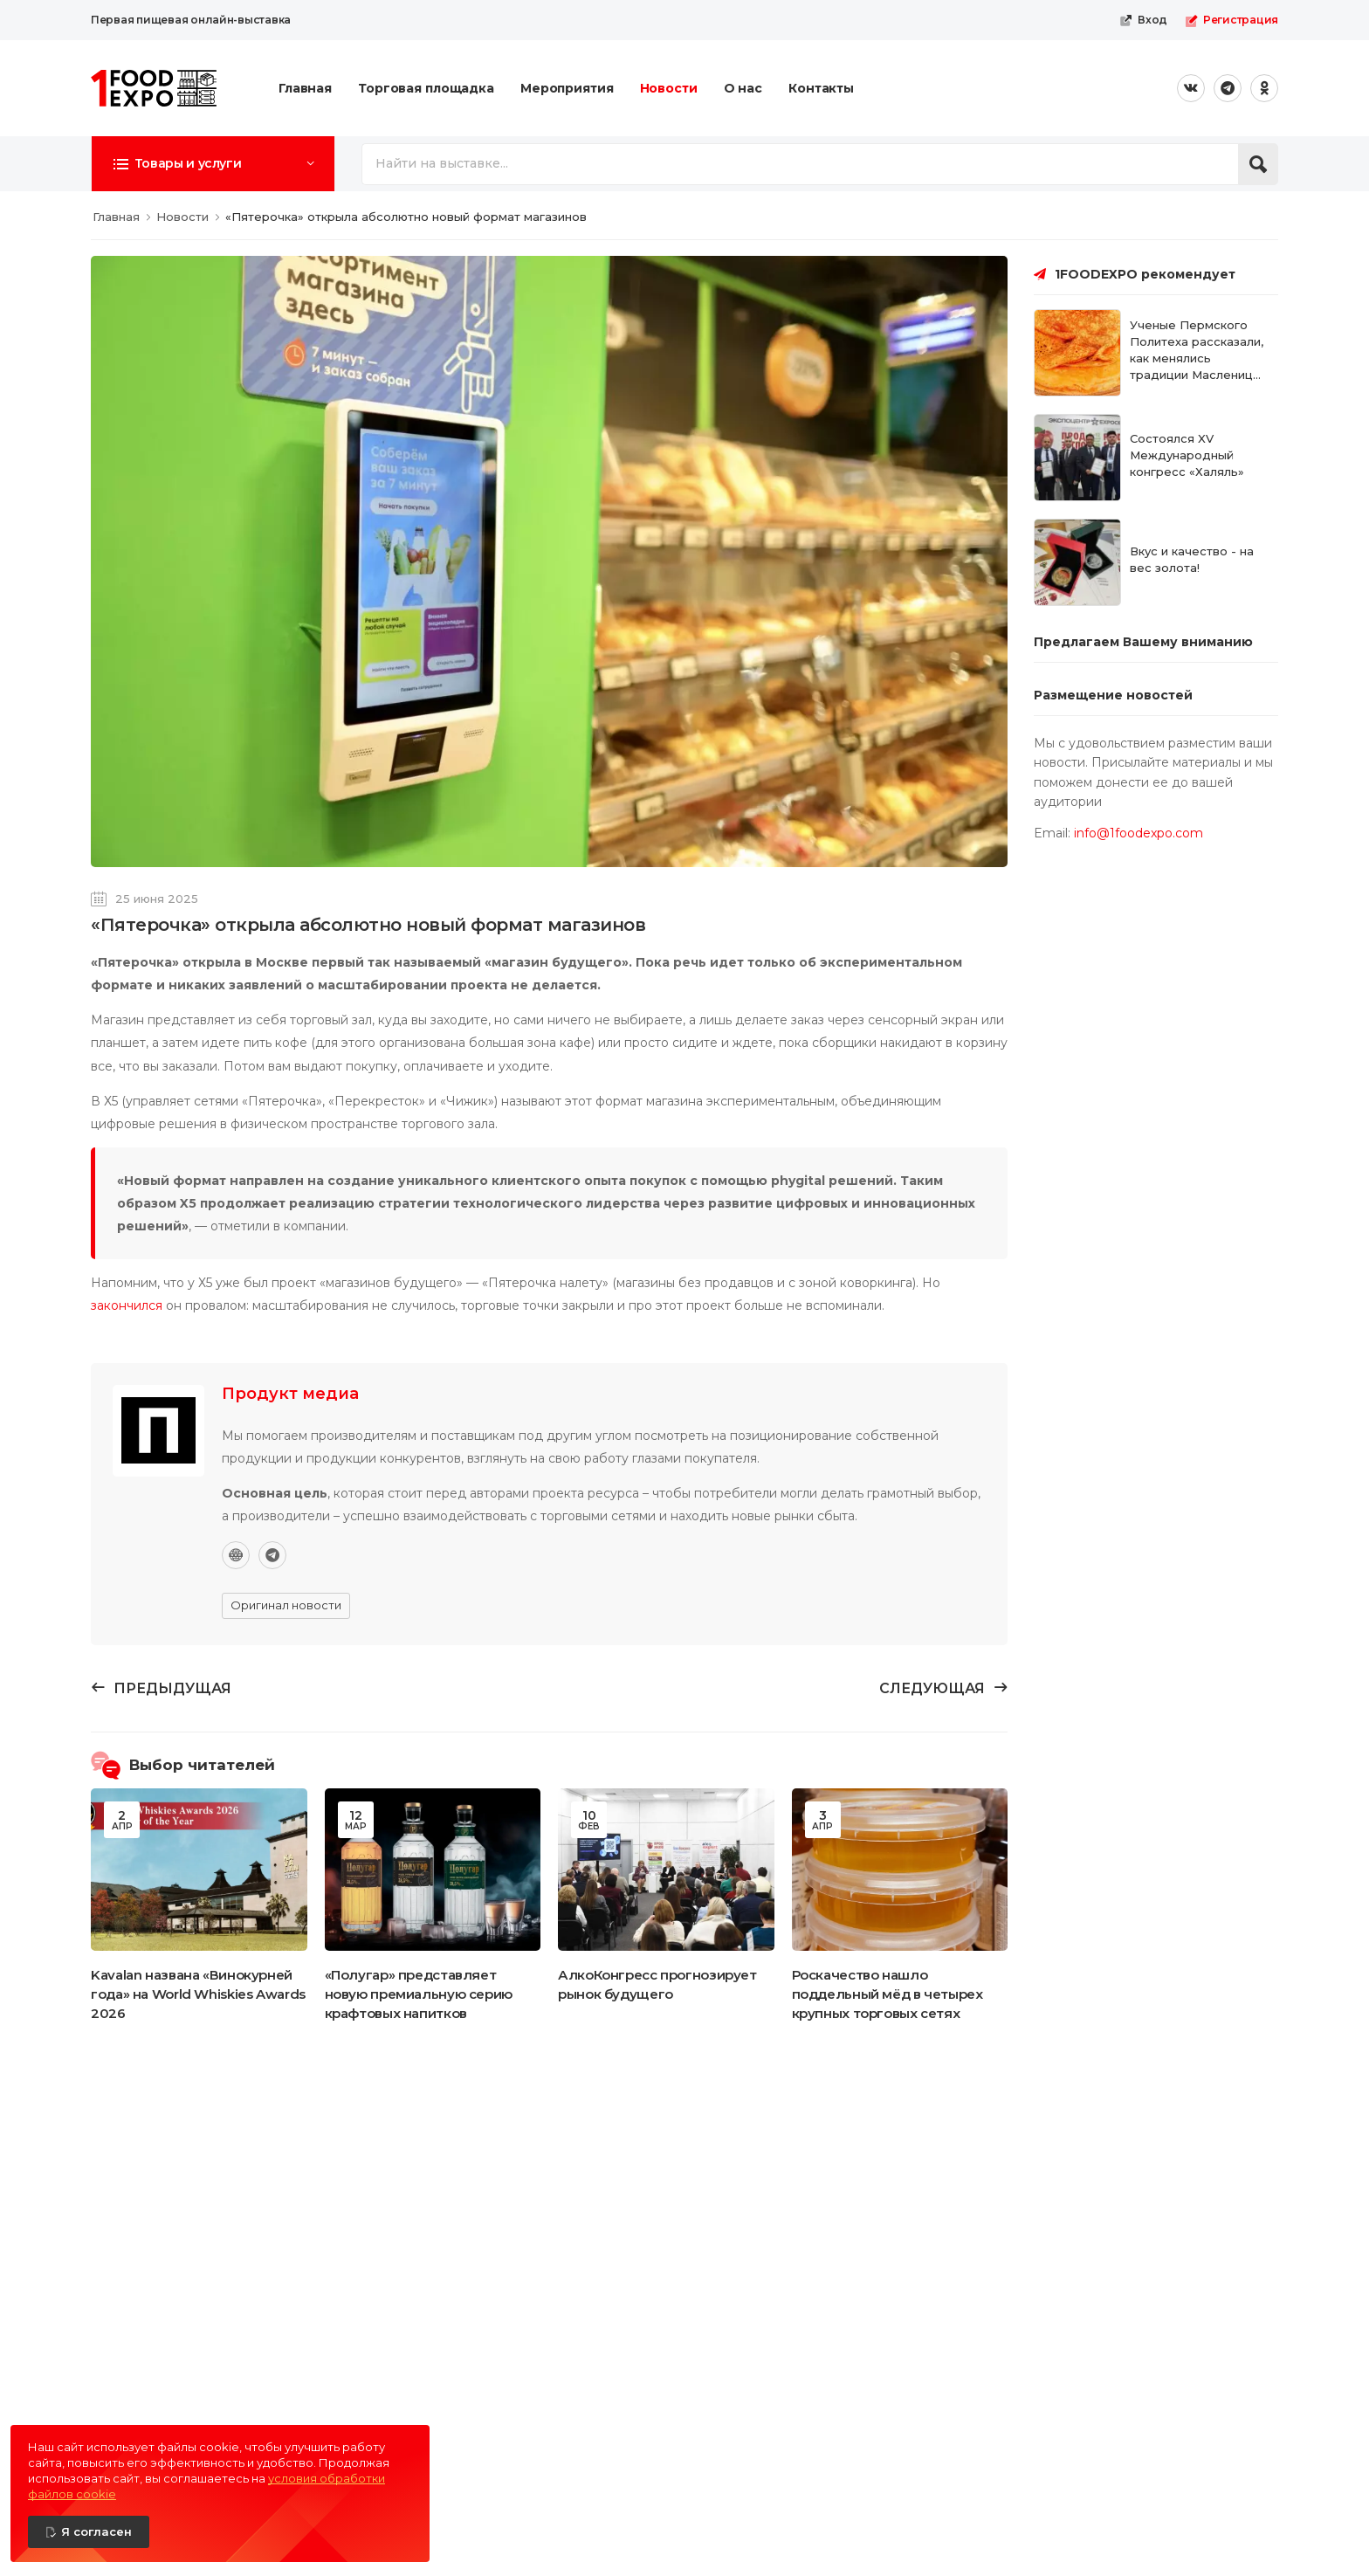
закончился (126, 1305)
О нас (743, 88)
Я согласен (96, 2531)
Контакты (821, 88)
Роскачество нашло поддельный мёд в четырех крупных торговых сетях (887, 1994)
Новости (669, 88)
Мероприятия (567, 88)
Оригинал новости (285, 1605)
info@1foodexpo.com (1138, 833)
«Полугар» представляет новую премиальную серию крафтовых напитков (419, 1994)
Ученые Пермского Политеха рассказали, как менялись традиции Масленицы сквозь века (1196, 357)
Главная (305, 88)
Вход (1143, 20)
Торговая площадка (426, 88)
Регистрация (1231, 20)
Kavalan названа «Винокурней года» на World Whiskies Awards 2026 (198, 1994)
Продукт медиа (290, 1393)
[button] (213, 163)
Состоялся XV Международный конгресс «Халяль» (1187, 455)
